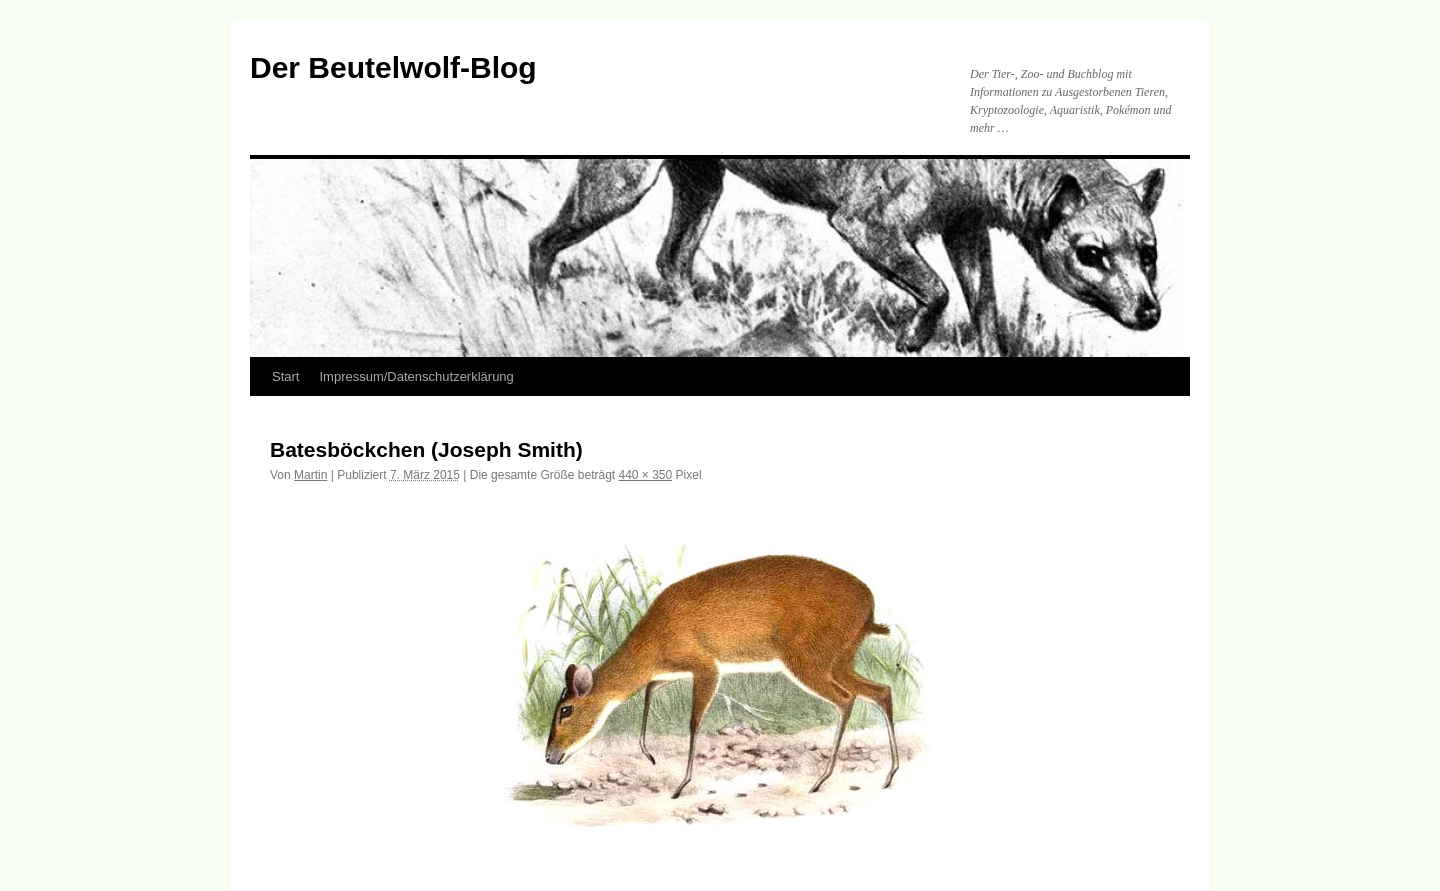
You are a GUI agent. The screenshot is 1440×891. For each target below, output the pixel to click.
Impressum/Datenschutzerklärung (416, 376)
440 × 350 (646, 475)
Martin (310, 475)
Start (285, 376)
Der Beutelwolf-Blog (393, 67)
